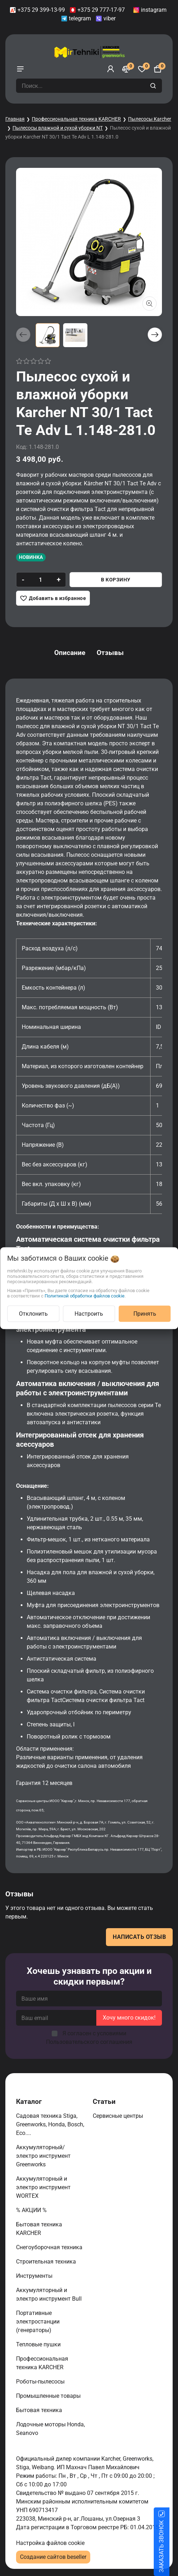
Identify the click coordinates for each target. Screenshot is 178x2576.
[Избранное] (142, 69)
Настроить (89, 1313)
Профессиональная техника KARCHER (76, 119)
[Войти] (110, 69)
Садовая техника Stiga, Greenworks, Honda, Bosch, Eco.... (50, 2124)
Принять (144, 1313)
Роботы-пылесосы (41, 2381)
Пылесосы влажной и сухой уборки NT (57, 128)
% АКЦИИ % (32, 2210)
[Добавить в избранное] (53, 598)
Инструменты (35, 2275)
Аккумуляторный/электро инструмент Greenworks (43, 2156)
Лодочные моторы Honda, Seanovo (50, 2428)
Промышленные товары (49, 2395)
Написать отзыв (139, 1937)
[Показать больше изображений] (149, 303)
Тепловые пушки (39, 2344)
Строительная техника (47, 2261)
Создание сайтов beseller (53, 2557)
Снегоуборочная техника (50, 2247)
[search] (154, 86)
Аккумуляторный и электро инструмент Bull (49, 2294)
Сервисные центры (118, 2115)
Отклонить (33, 1313)
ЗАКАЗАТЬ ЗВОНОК (170, 2546)
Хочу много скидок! (129, 2017)
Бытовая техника (39, 2410)
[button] (155, 334)
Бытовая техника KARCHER (39, 2228)
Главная (15, 119)
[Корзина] (157, 69)
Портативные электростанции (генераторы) (38, 2322)
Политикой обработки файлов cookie (84, 1295)
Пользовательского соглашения (89, 2042)
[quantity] (40, 579)
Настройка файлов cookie (50, 2543)
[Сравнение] (126, 69)
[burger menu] (20, 69)
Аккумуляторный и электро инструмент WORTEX (43, 2187)
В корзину (116, 579)
